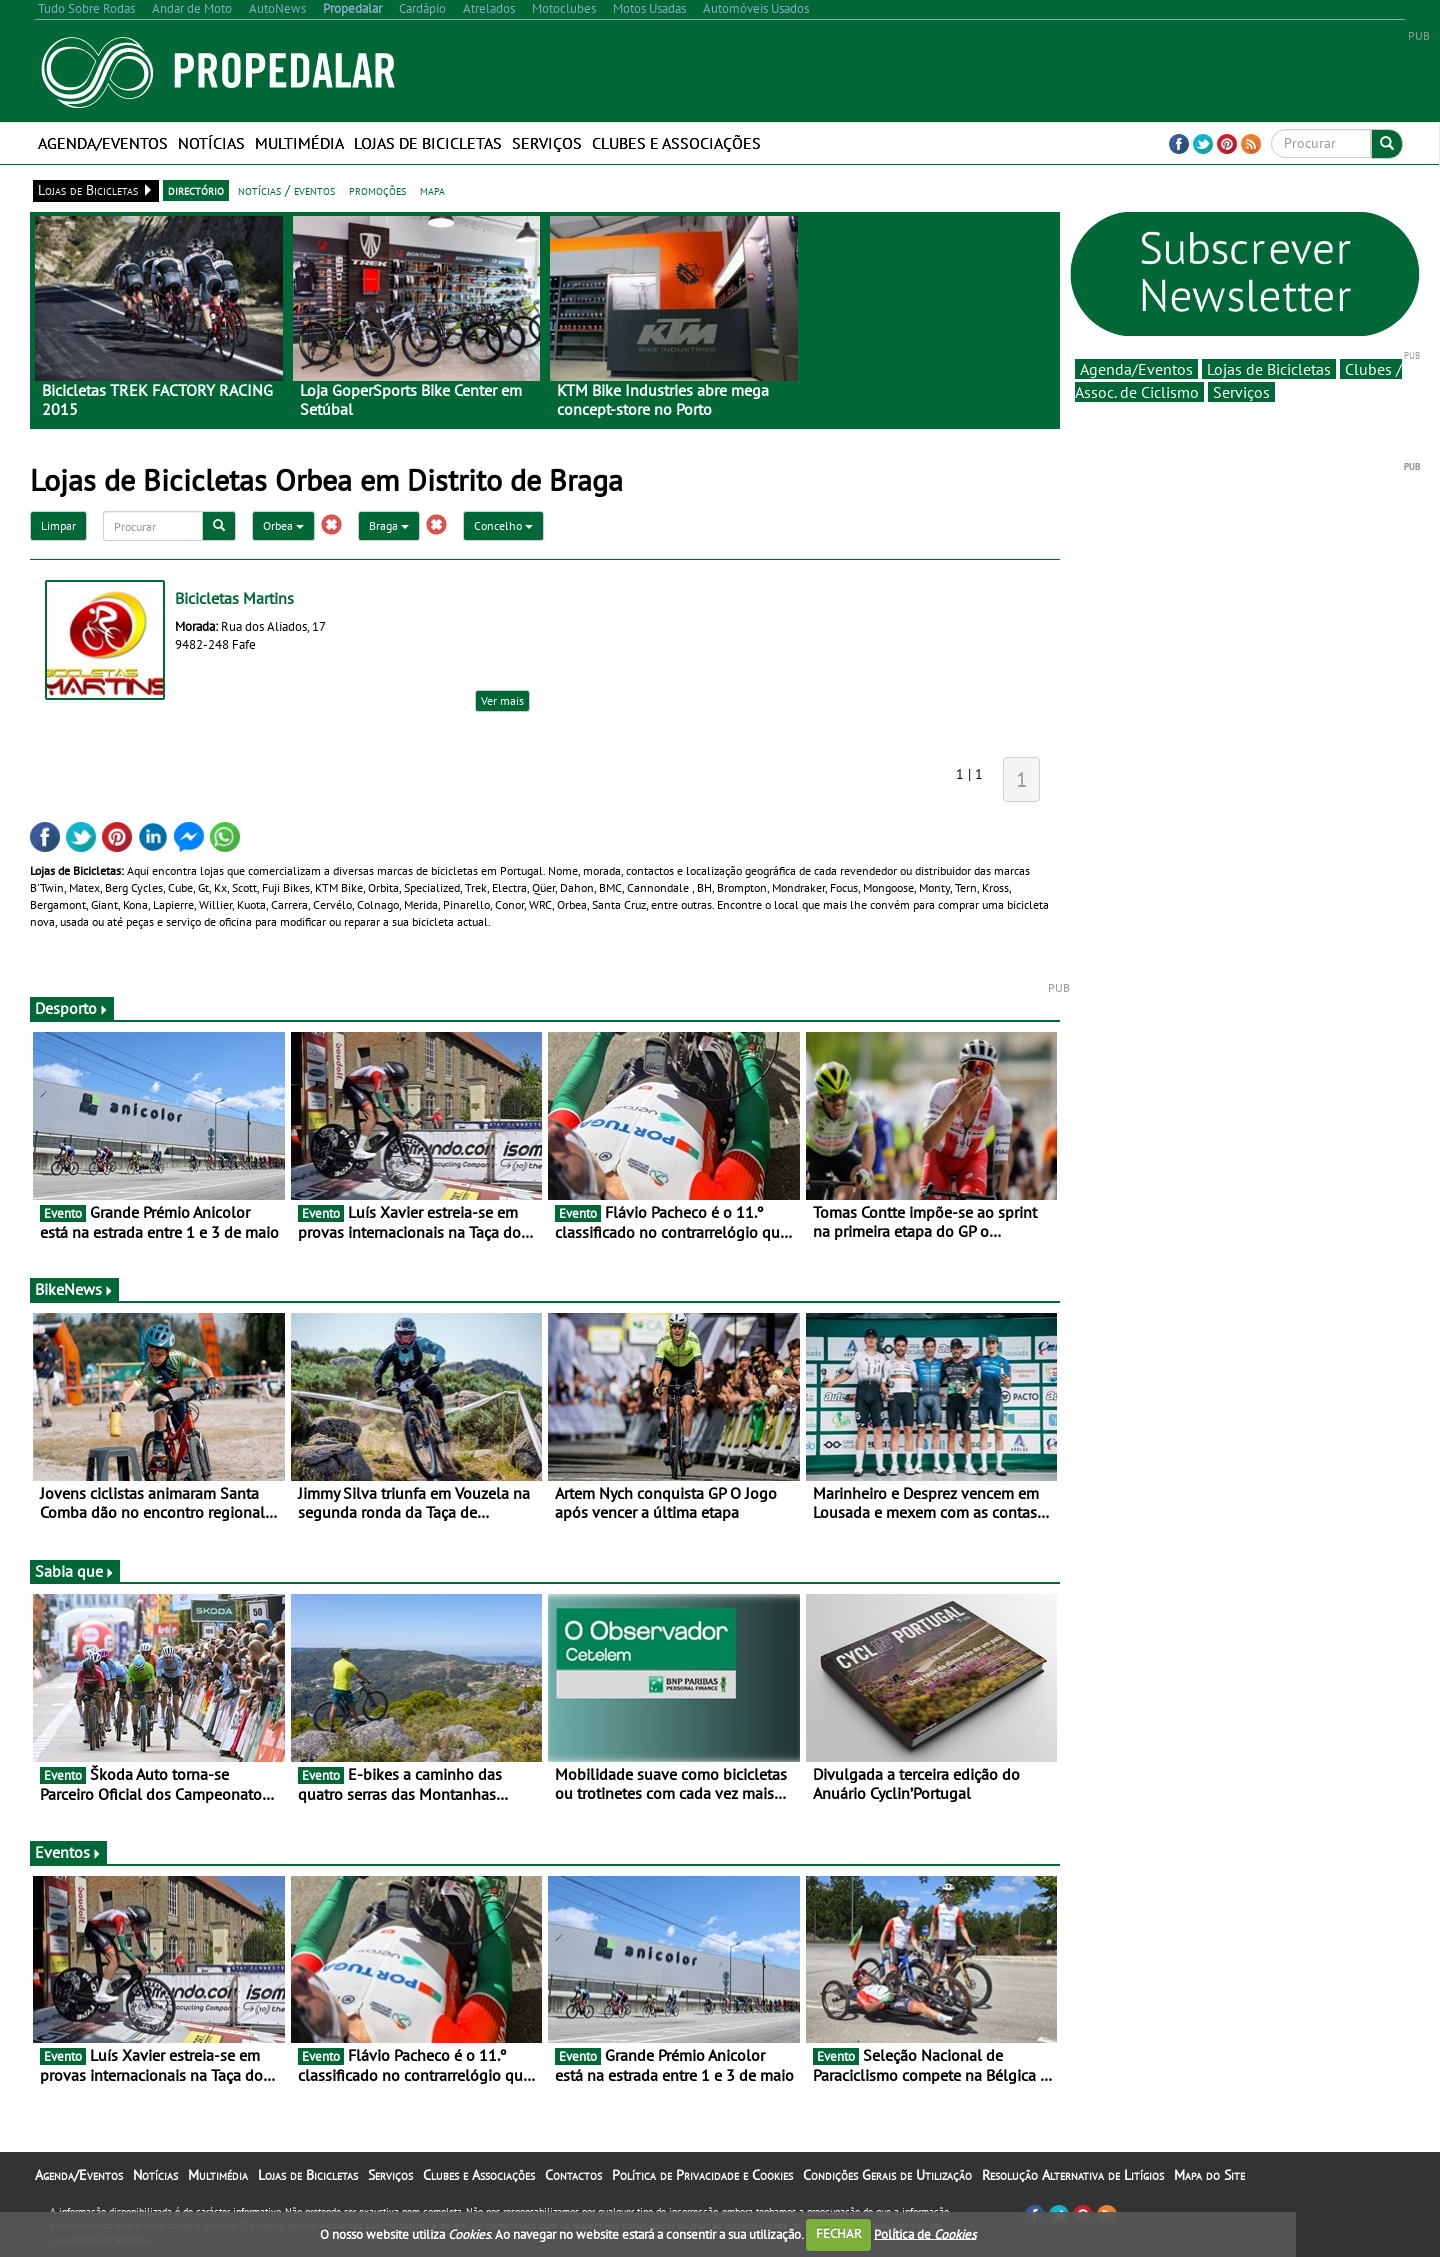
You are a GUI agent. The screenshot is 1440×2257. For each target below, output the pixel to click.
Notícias (211, 143)
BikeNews (74, 1289)
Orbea (283, 525)
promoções (377, 190)
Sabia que (75, 1571)
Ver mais (502, 700)
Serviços (547, 143)
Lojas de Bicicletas (428, 143)
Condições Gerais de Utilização (887, 2175)
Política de (925, 2233)
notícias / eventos (286, 190)
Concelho (503, 525)
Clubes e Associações (676, 143)
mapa (432, 190)
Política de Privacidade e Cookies (702, 2175)
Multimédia (299, 143)
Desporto (72, 1008)
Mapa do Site (1209, 2175)
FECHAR (839, 2233)
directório (196, 190)
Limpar (58, 525)
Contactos (573, 2175)
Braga (389, 525)
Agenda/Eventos (103, 143)
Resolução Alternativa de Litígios (1073, 2175)
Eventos (68, 1852)
